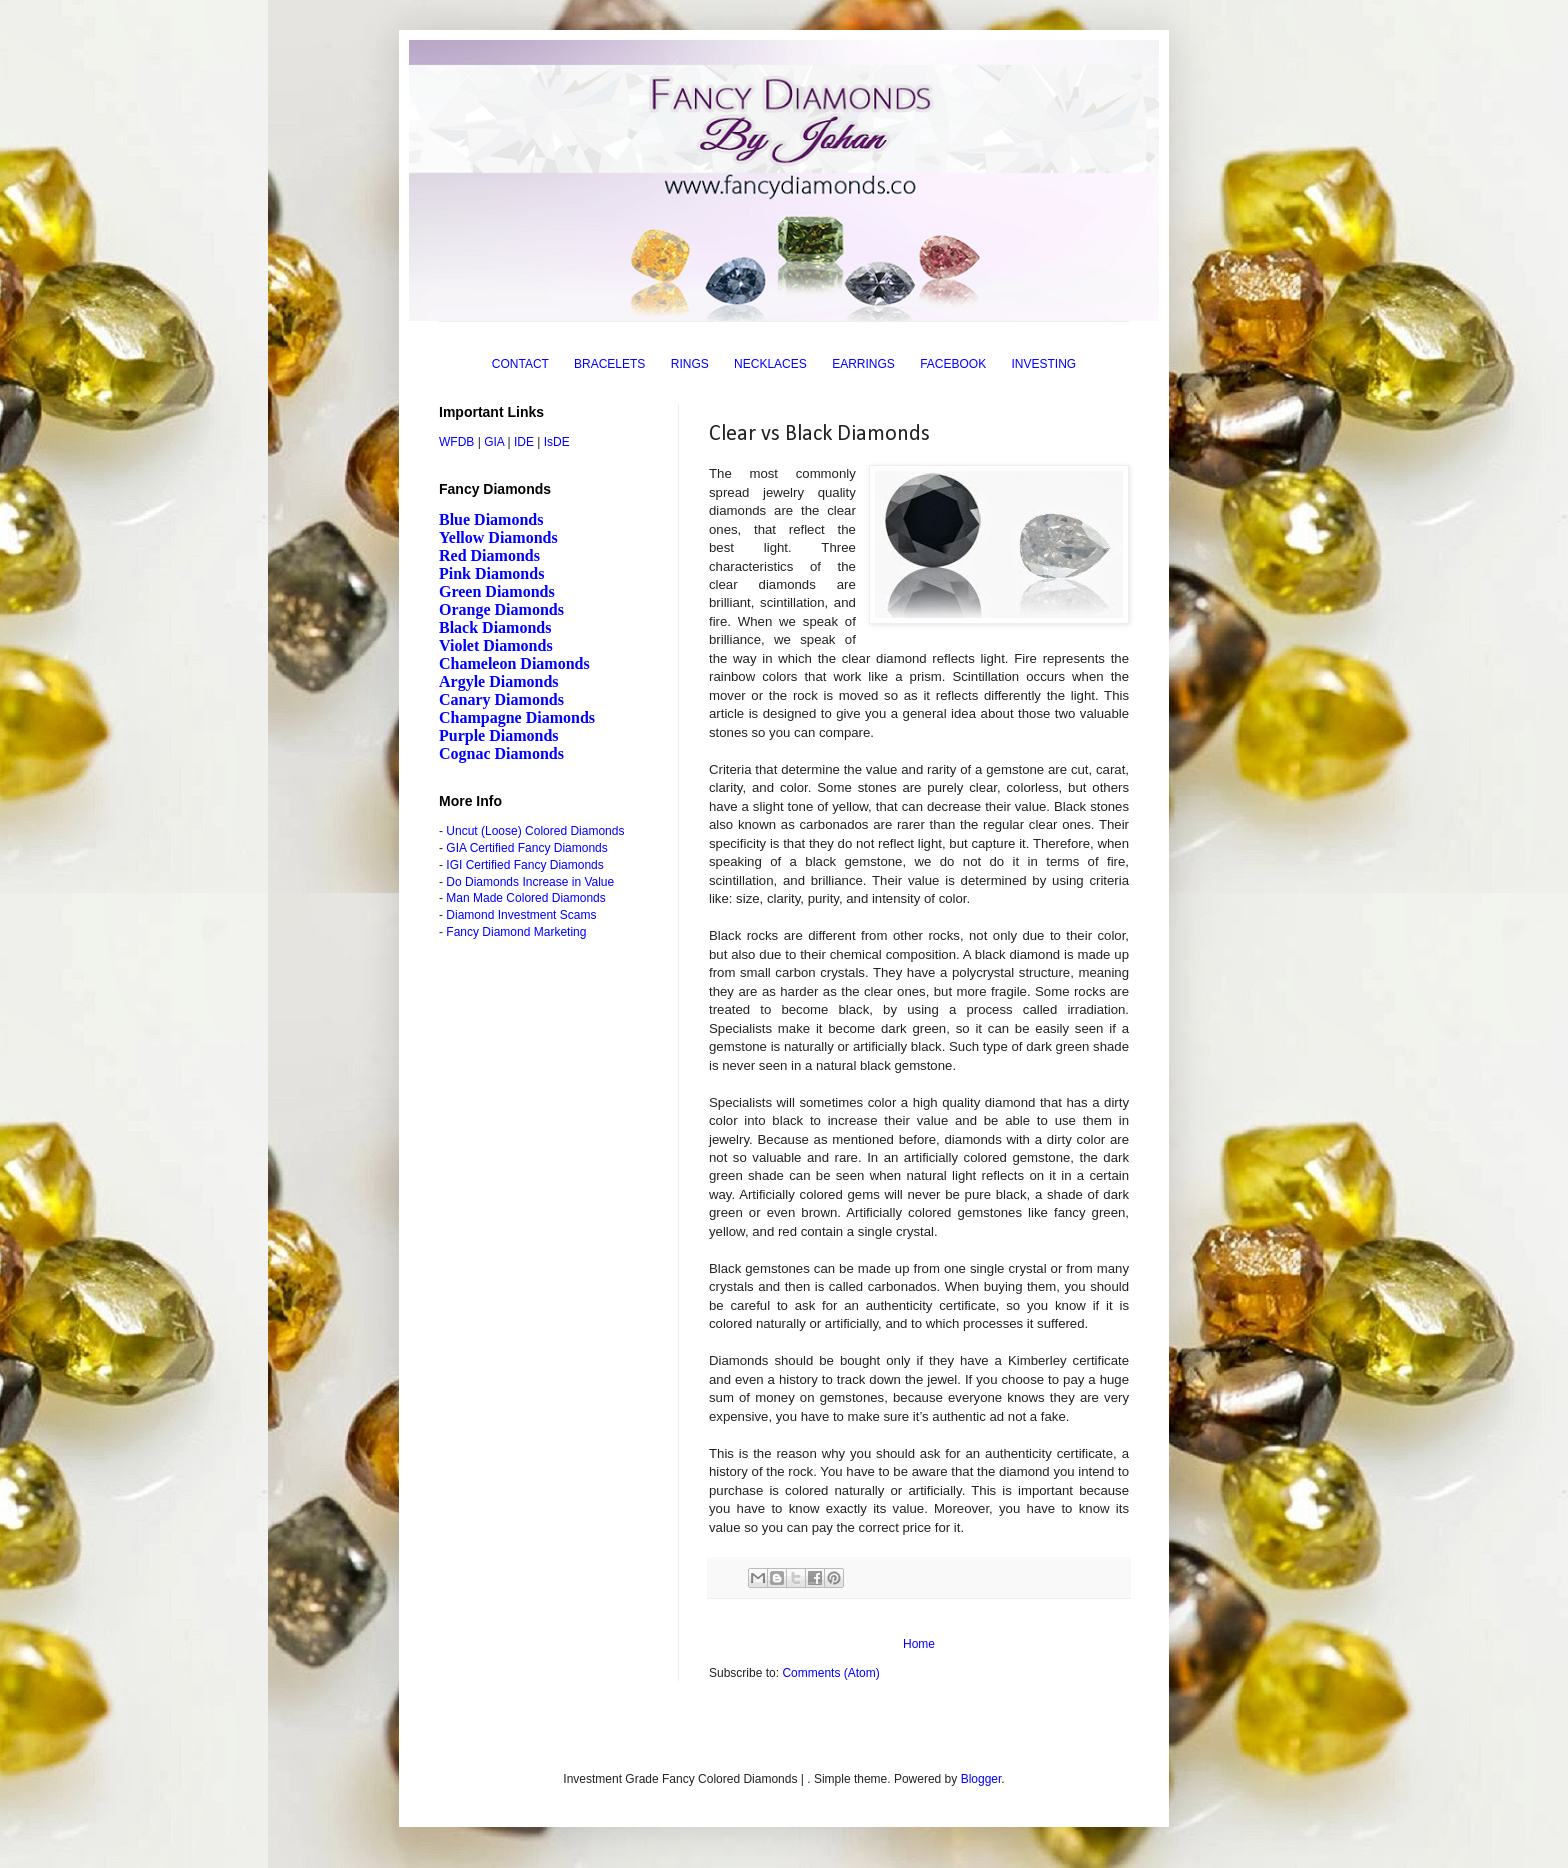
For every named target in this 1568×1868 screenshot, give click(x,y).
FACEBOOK (953, 364)
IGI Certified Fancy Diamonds (524, 865)
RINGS (690, 364)
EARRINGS (863, 364)
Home (919, 1644)
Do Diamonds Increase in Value (530, 882)
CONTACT (520, 364)
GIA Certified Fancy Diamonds (526, 848)
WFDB (456, 442)
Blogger (981, 1779)
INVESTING (1044, 364)
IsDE (557, 442)
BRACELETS (609, 364)
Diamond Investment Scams (521, 915)
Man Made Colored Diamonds (525, 898)
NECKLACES (770, 364)
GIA (494, 442)
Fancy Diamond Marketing (516, 932)
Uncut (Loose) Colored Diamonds (535, 831)
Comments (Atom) (830, 1673)
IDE (524, 442)
